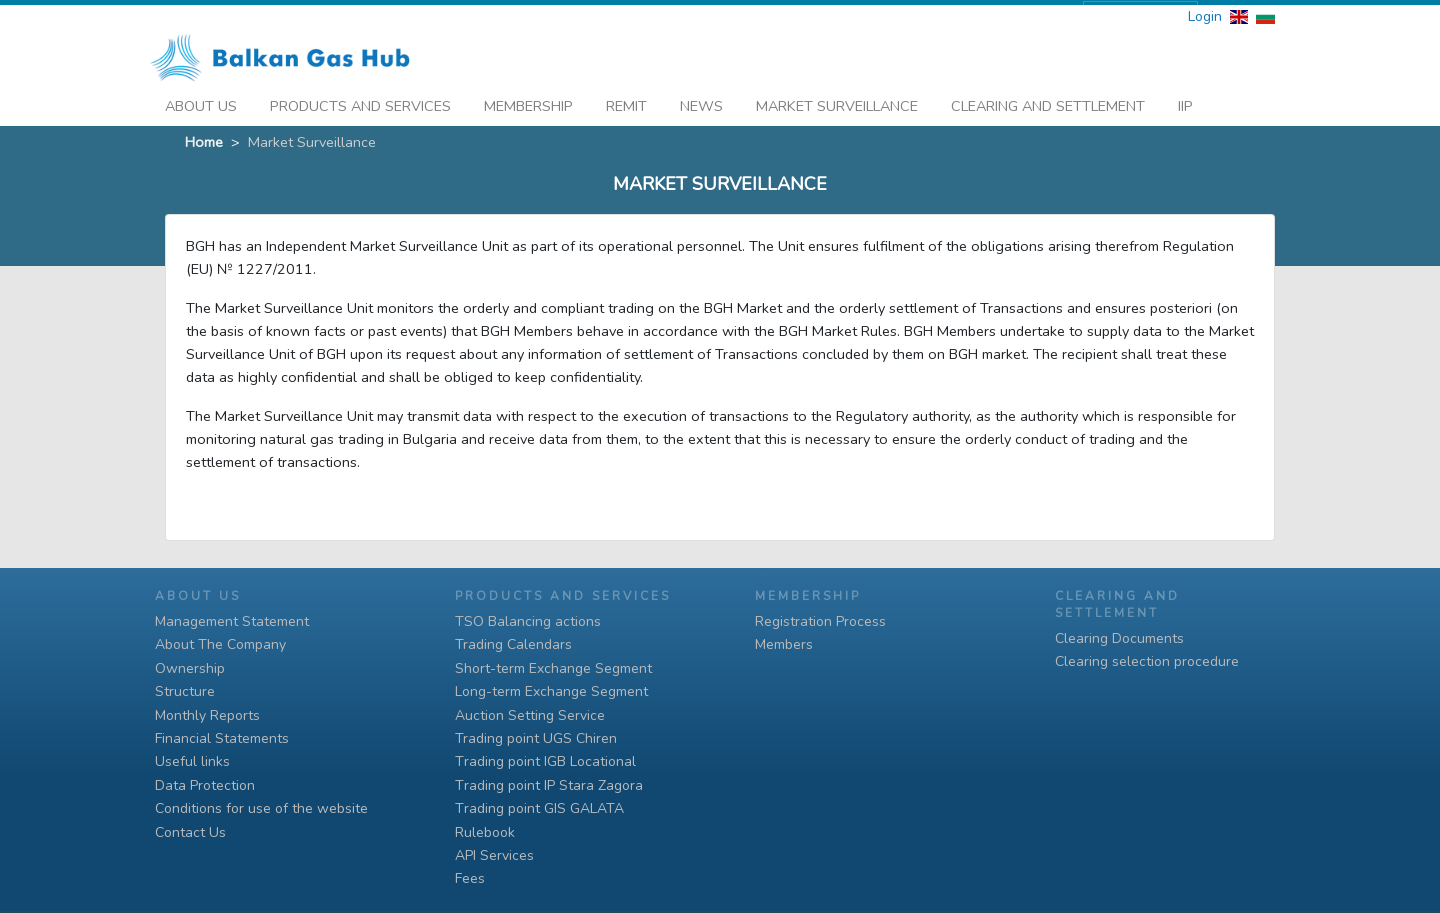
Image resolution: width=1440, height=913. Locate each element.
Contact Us (190, 832)
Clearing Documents (1119, 638)
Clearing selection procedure (1147, 661)
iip (1185, 101)
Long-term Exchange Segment (551, 691)
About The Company (220, 644)
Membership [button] (528, 101)
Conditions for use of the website (261, 808)
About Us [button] (201, 101)
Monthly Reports (207, 715)
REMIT (626, 101)
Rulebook (485, 832)
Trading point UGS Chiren (536, 738)
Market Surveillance (837, 101)
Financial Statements (222, 738)
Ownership (190, 668)
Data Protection (205, 785)
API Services (494, 855)
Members (784, 644)
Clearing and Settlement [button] (1048, 101)
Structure (185, 691)
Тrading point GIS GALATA (539, 808)
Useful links (192, 761)
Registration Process (820, 621)
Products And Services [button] (360, 101)
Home (204, 137)
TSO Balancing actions (528, 621)
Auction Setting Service (530, 715)
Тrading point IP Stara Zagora (549, 785)
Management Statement (232, 621)
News (701, 101)
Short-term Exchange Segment (553, 668)
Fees (470, 878)
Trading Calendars (513, 644)
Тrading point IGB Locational (545, 761)
